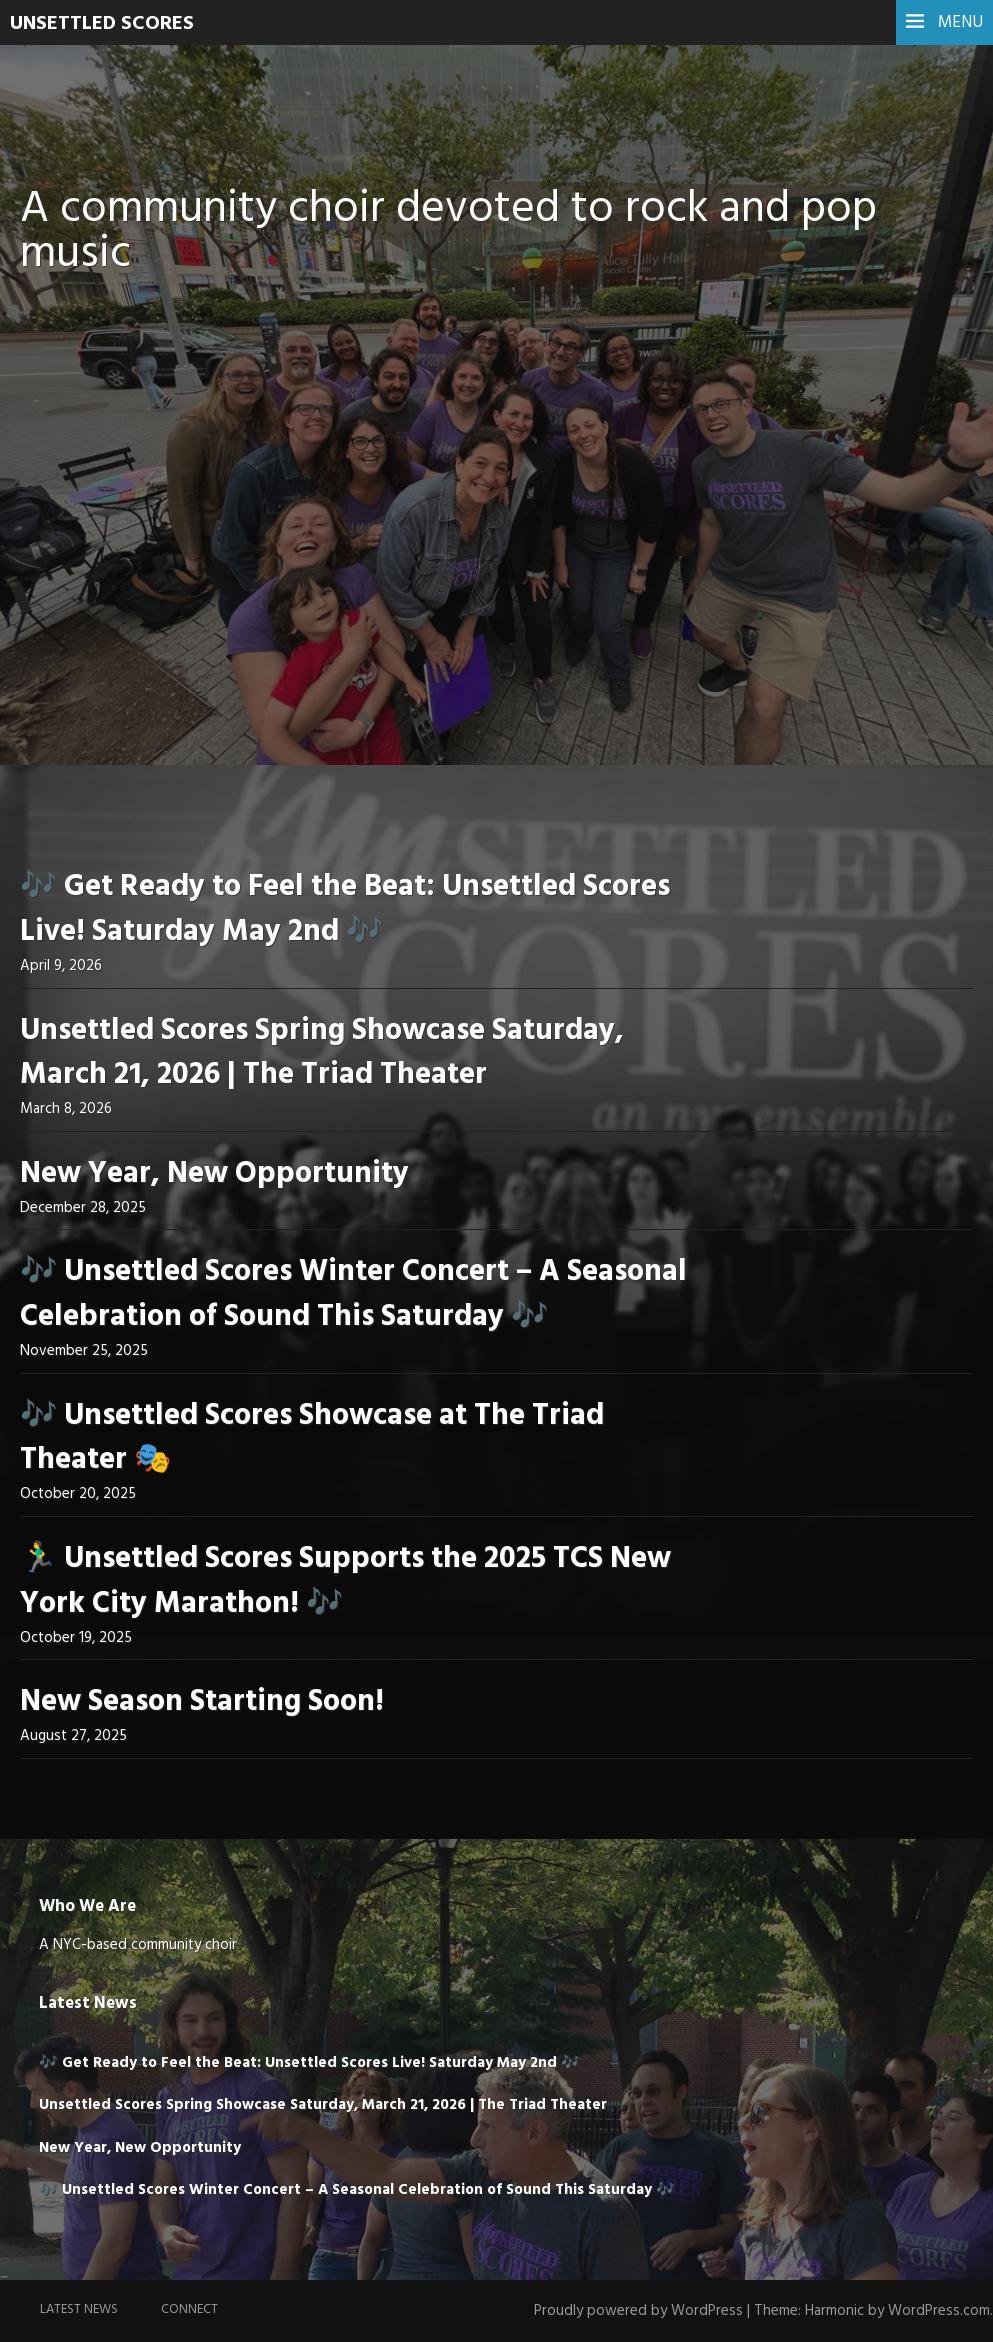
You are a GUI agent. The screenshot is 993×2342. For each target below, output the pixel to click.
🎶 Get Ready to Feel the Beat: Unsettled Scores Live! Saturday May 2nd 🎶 (345, 909)
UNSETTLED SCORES (102, 24)
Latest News (79, 2309)
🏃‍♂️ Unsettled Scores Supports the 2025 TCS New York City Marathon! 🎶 (345, 1581)
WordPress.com (939, 2311)
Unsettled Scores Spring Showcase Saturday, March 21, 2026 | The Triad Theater (322, 1053)
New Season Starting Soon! (202, 1702)
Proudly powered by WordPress (638, 2311)
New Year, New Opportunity (214, 1174)
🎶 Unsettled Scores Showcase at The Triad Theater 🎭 (312, 1438)
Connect (189, 2309)
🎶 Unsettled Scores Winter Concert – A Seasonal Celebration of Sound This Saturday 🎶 (353, 1294)
